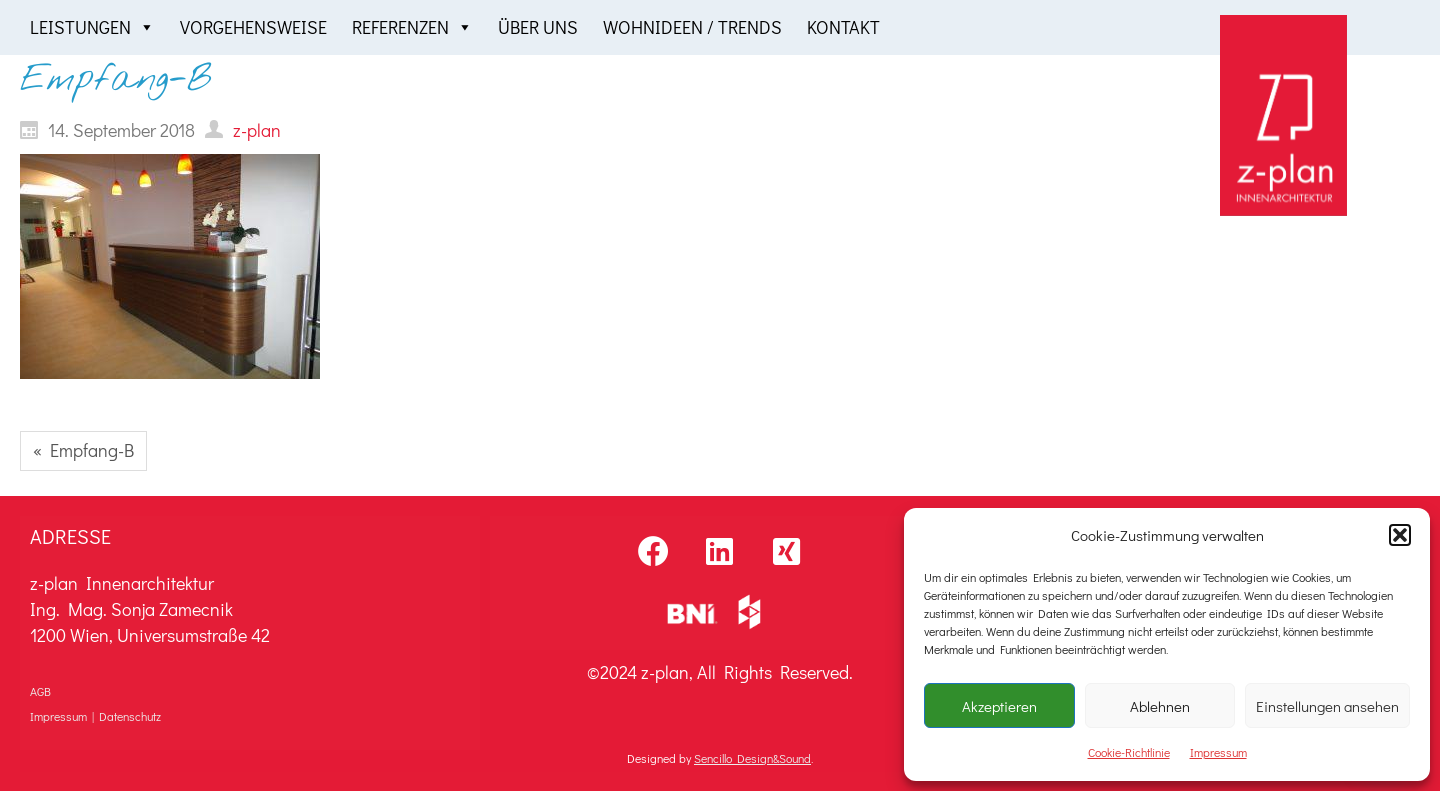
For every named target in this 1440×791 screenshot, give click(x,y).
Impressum (1218, 752)
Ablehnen (1160, 706)
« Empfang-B (83, 450)
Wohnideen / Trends (692, 27)
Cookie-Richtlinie (1129, 752)
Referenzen (412, 27)
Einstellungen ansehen (1327, 706)
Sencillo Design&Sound (752, 758)
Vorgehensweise (253, 27)
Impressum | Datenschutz (95, 716)
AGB (40, 691)
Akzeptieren (999, 706)
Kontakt (843, 27)
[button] (1400, 535)
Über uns (538, 27)
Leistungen (92, 27)
